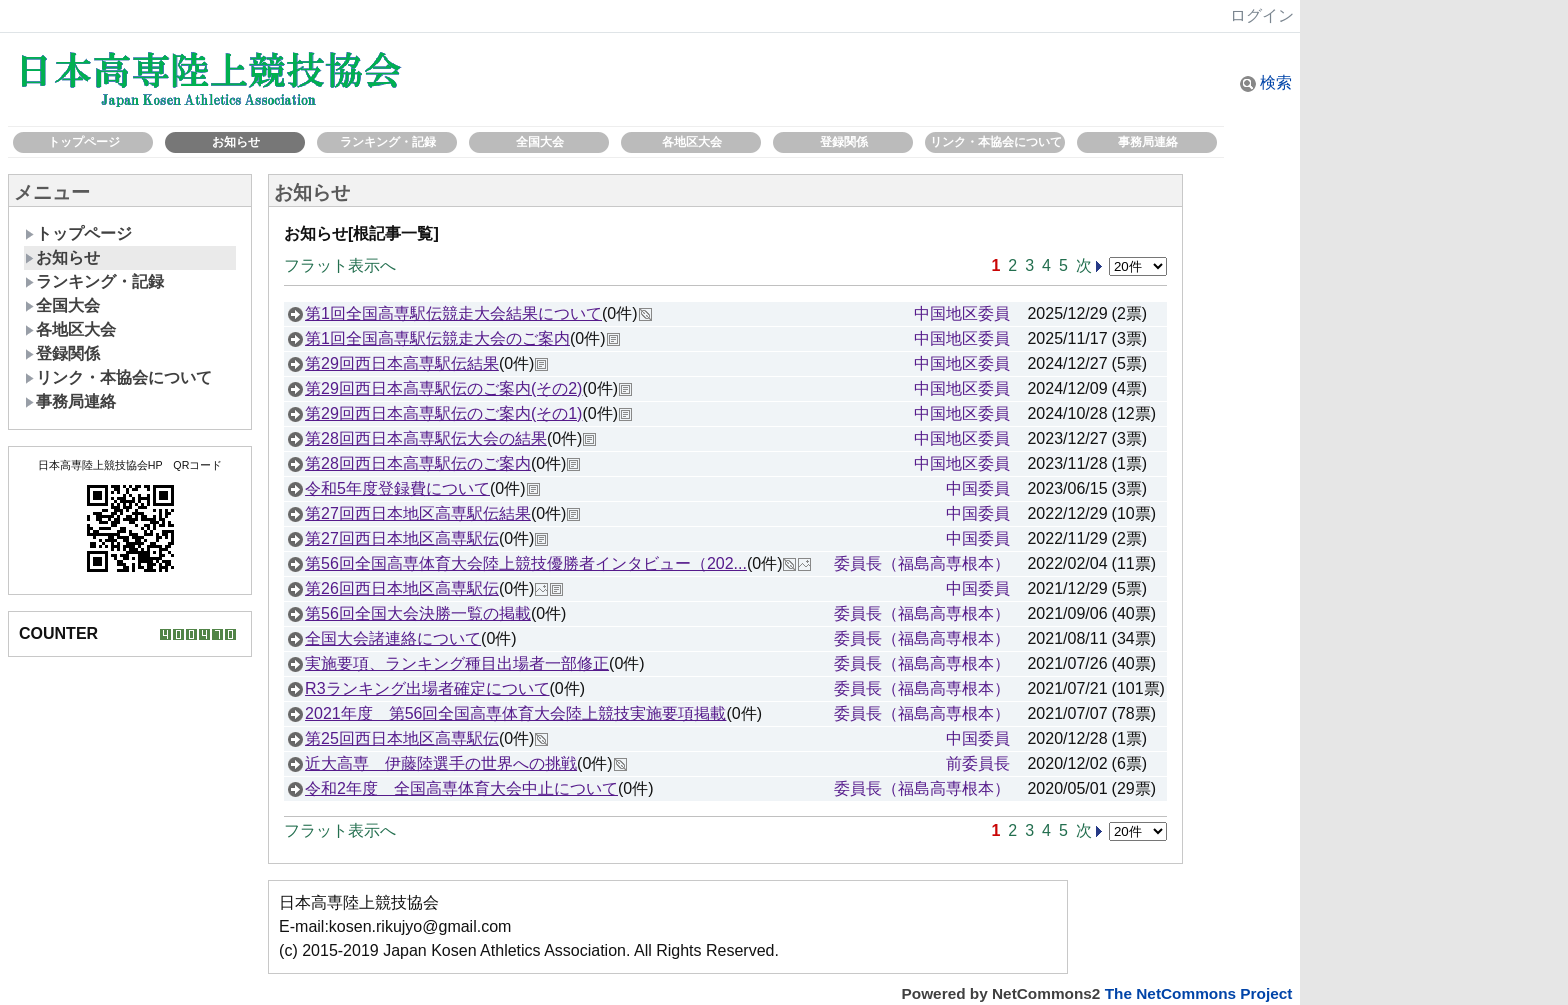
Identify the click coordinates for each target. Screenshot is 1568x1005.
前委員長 (978, 763)
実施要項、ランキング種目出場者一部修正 (457, 663)
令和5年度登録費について (397, 488)
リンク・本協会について (996, 142)
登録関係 (844, 142)
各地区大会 (692, 142)
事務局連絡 (1148, 142)
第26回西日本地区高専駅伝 (402, 588)
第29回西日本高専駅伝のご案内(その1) (443, 413)
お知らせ (236, 142)
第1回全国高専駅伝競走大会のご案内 (437, 338)
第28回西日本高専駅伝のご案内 (418, 463)
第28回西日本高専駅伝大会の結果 (426, 438)
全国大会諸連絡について (393, 638)
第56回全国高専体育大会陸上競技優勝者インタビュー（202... (526, 563)
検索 (1266, 82)
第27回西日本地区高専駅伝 (402, 538)
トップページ (84, 142)
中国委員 (978, 488)
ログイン (1262, 15)
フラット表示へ (340, 265)
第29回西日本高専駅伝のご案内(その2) (443, 388)
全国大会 (540, 142)
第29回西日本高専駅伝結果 (402, 363)
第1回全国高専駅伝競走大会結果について (453, 313)
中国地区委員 (962, 313)
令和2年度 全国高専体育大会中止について (461, 788)
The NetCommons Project (1199, 993)
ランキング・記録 (388, 142)
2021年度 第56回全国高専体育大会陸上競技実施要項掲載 (515, 713)
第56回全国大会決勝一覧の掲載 (418, 613)
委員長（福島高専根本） (922, 563)
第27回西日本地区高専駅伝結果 (418, 513)
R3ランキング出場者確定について (427, 688)
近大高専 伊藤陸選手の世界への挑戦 (441, 763)
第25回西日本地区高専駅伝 (402, 738)
